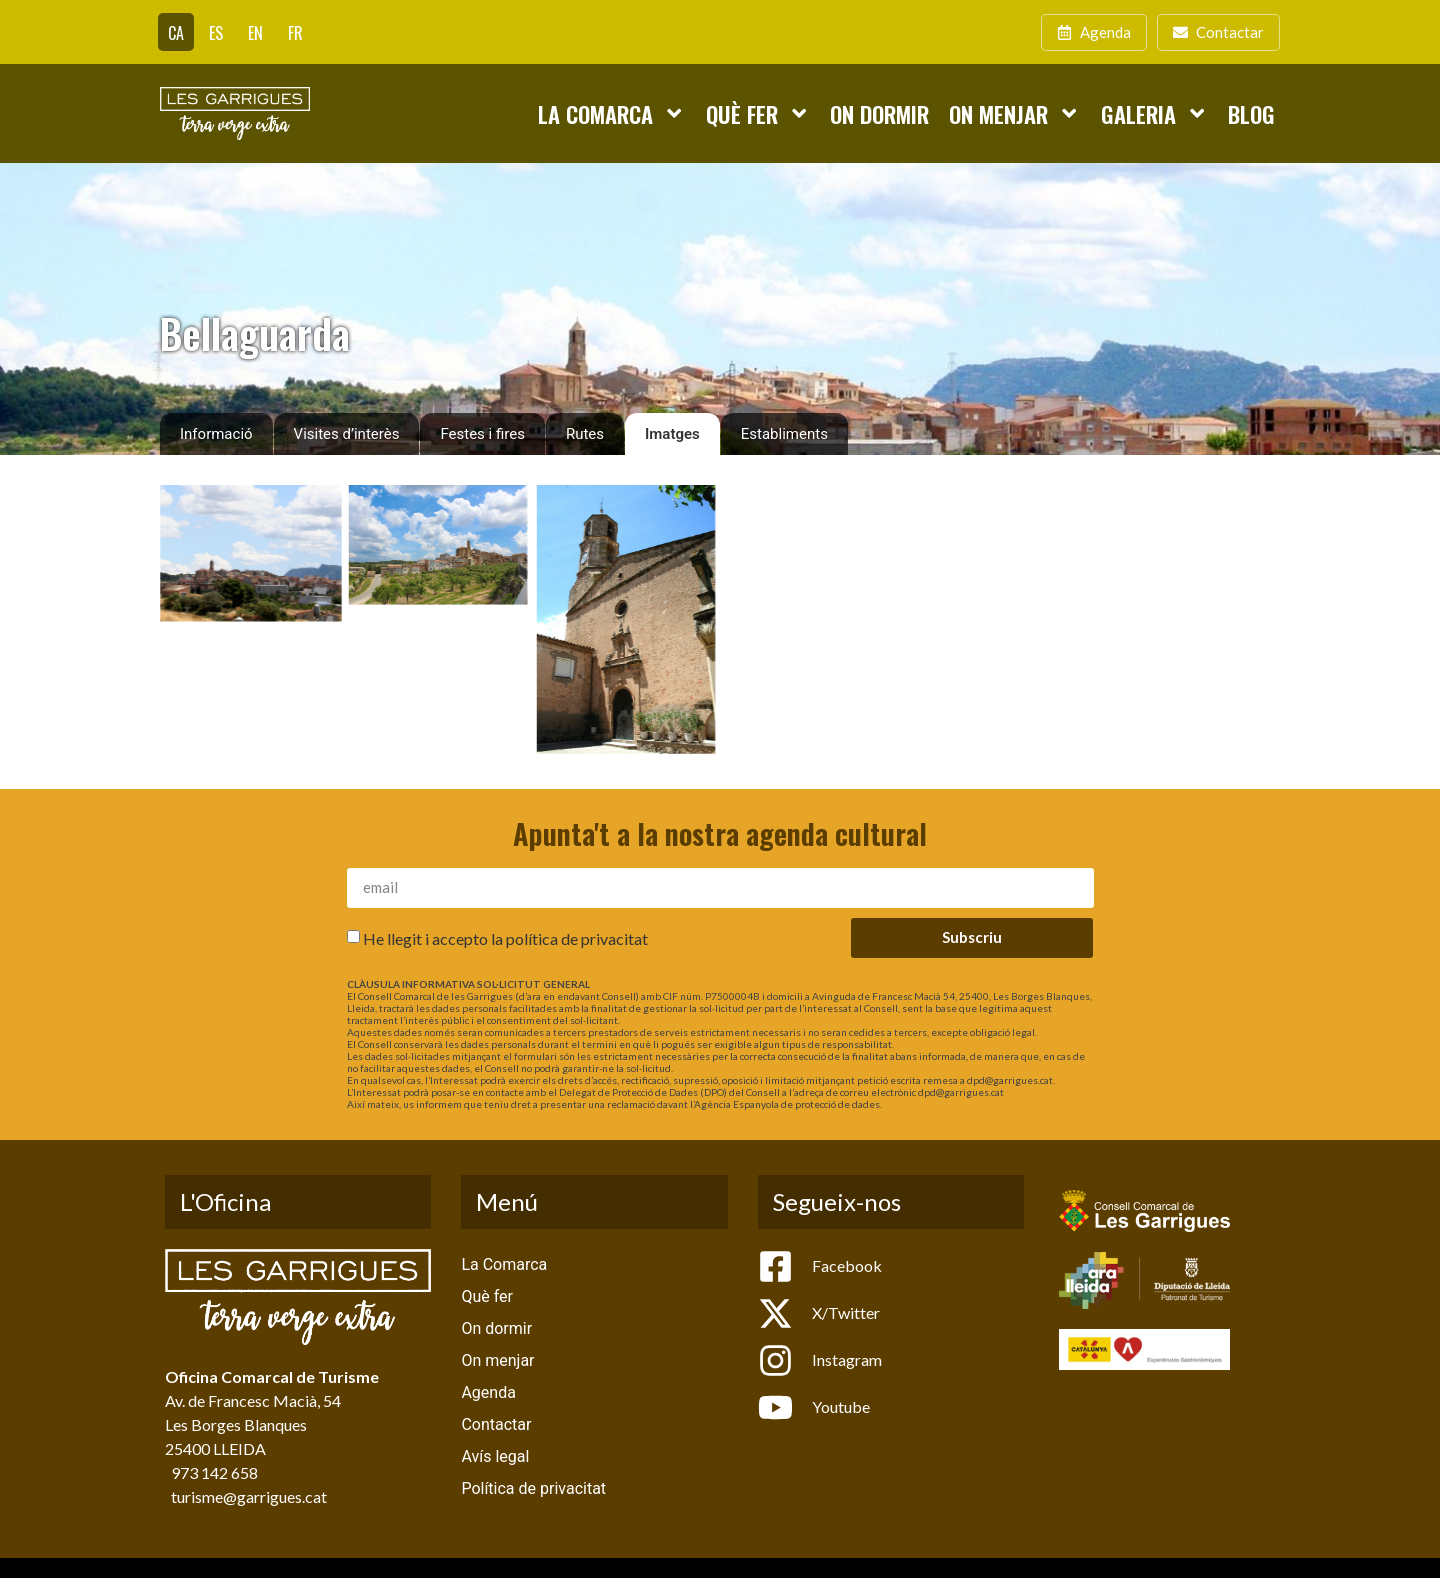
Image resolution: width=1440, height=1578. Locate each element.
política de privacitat (577, 938)
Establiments (784, 434)
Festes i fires (482, 434)
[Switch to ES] (216, 32)
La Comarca (611, 113)
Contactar (496, 1424)
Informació (216, 434)
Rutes (585, 434)
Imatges (672, 434)
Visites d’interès (347, 434)
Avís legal (495, 1456)
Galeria (1154, 113)
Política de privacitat (533, 1488)
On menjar (1014, 113)
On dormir (879, 113)
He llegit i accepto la (505, 938)
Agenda (488, 1392)
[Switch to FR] (295, 32)
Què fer (758, 113)
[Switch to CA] (176, 32)
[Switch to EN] (255, 32)
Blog (1251, 113)
